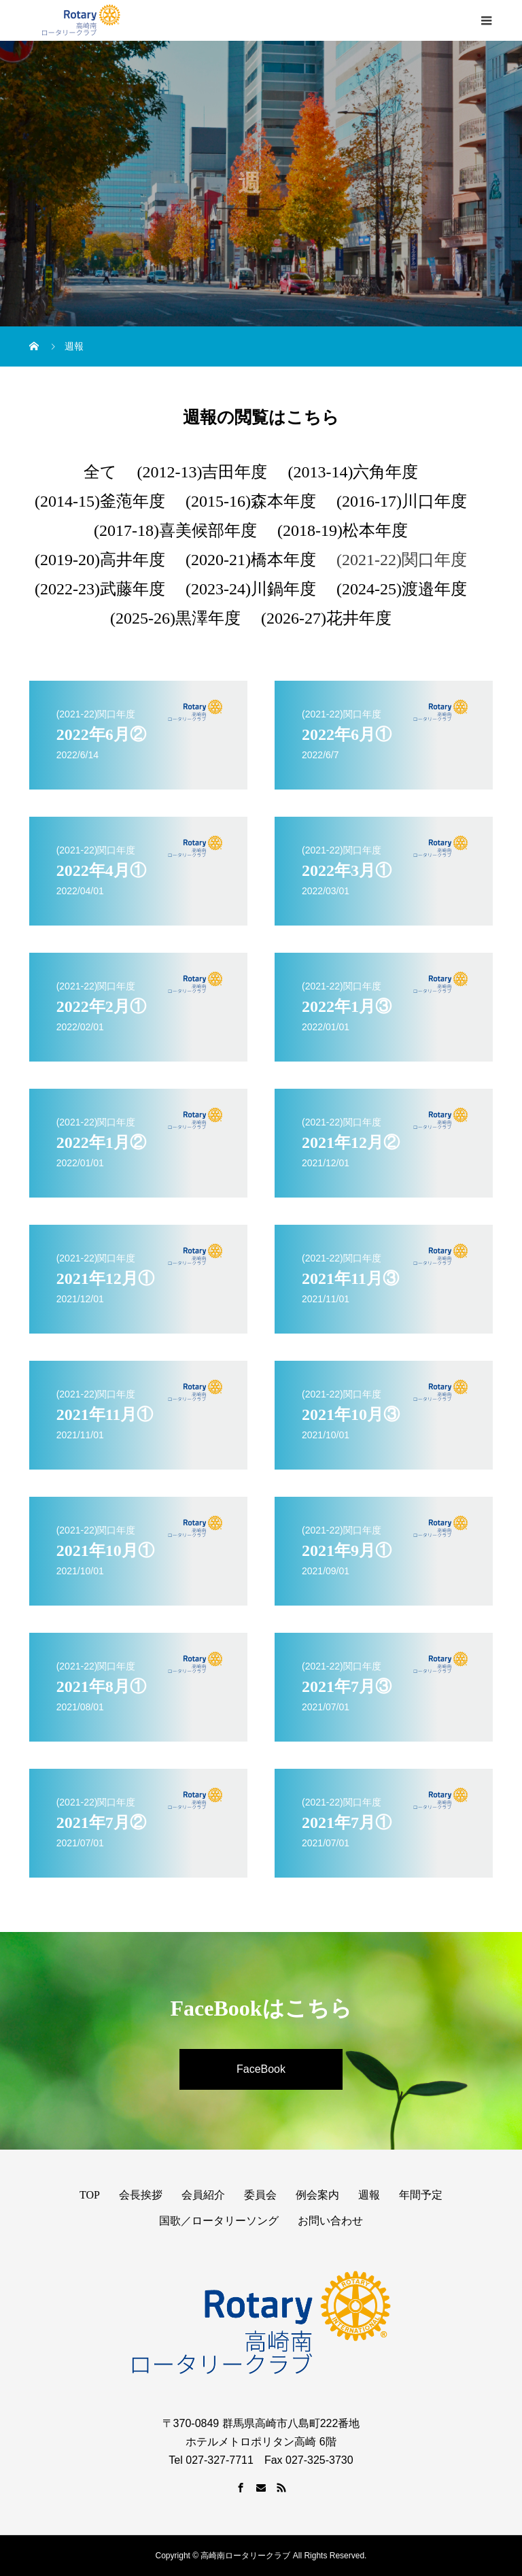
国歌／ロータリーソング (219, 2220)
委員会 (260, 2195)
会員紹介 (203, 2195)
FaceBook (261, 2069)
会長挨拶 (140, 2195)
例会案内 (317, 2195)
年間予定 (420, 2195)
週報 (369, 2195)
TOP (90, 2195)
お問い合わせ (330, 2220)
